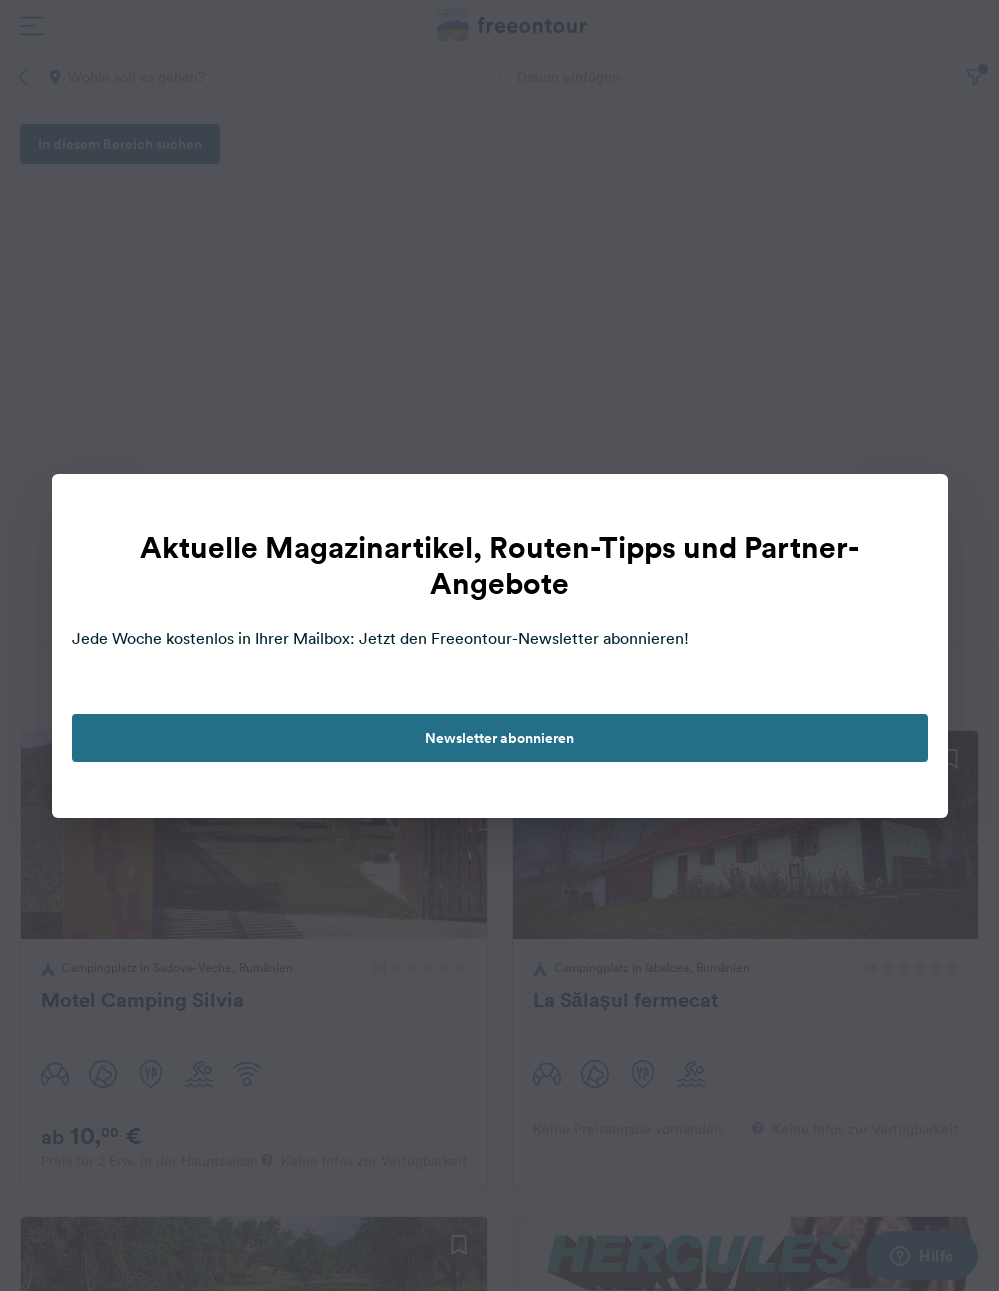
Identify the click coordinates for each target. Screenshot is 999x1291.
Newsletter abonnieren (499, 738)
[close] (912, 510)
